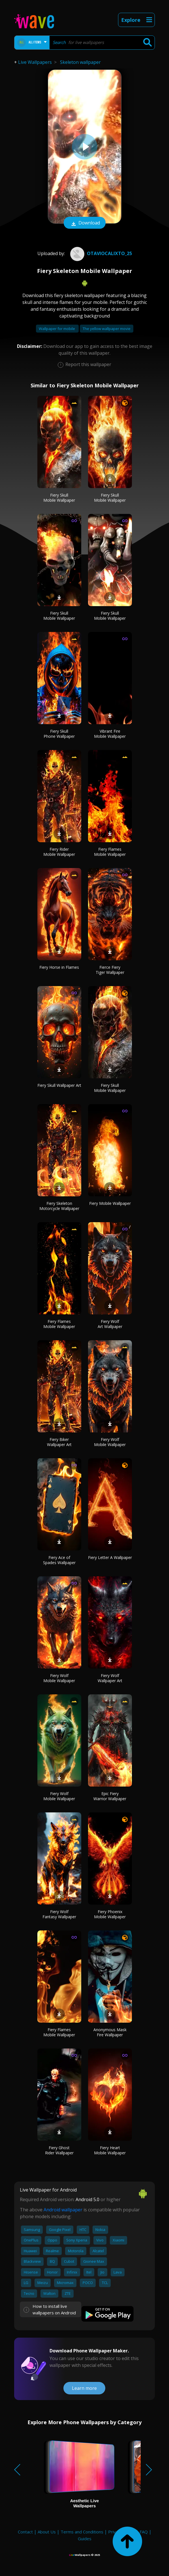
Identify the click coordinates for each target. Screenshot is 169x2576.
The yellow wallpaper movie (107, 328)
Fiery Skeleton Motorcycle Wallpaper (59, 1206)
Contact (25, 2532)
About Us (47, 2532)
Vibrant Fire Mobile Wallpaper (110, 733)
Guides (84, 2538)
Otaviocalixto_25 (100, 253)
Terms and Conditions (82, 2532)
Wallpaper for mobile (57, 328)
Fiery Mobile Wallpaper (110, 1203)
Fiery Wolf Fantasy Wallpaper (59, 1914)
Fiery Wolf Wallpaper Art (110, 1678)
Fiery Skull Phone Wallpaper (59, 733)
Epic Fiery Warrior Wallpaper (109, 1796)
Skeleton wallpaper (80, 62)
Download (84, 223)
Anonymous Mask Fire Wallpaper (110, 2032)
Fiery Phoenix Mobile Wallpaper (110, 1914)
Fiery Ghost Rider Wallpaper (59, 2150)
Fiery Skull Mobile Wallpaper (59, 497)
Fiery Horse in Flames (59, 967)
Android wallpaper (63, 2210)
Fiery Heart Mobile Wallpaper (110, 2150)
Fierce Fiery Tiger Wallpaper (110, 970)
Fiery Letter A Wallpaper (110, 1557)
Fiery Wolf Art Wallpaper (110, 1324)
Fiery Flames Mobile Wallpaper (110, 851)
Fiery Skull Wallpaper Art (59, 1085)
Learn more (84, 2388)
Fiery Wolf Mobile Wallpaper (110, 1442)
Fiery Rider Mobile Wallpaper (59, 851)
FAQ (144, 2532)
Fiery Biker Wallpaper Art (59, 1442)
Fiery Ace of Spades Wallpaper (59, 1560)
